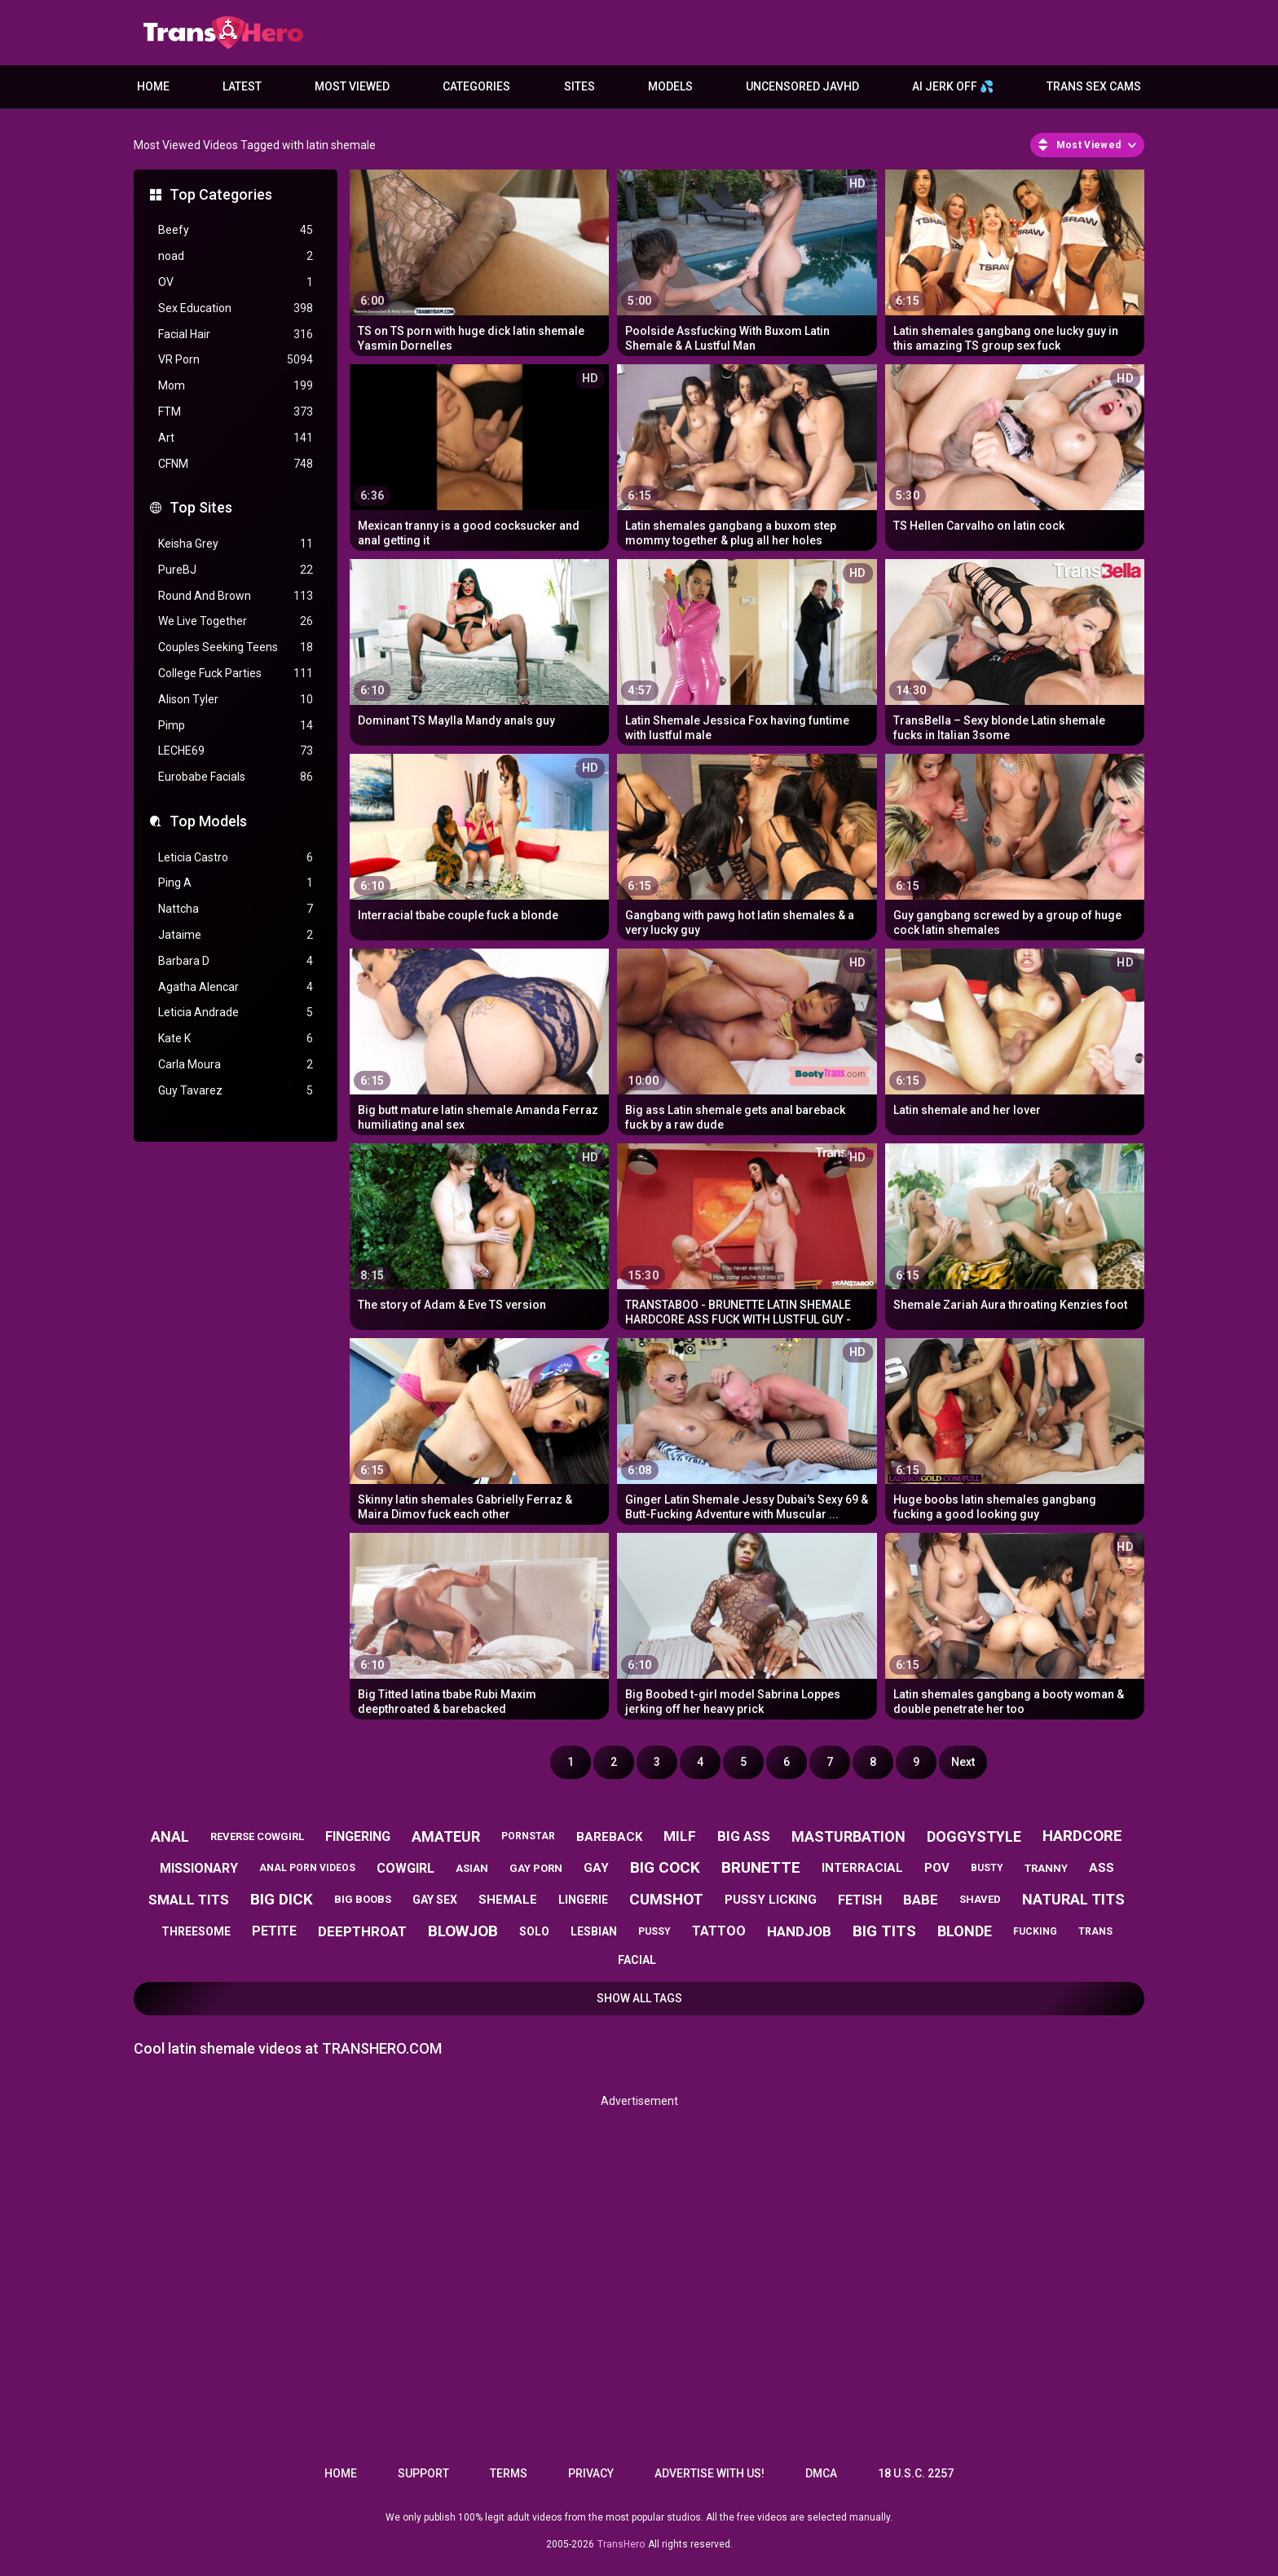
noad (235, 256)
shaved (980, 1899)
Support (423, 2473)
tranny (1046, 1868)
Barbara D (235, 961)
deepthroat (362, 1931)
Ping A (235, 883)
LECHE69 (235, 751)
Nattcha (235, 909)
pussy (654, 1931)
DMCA (821, 2473)
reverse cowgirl (257, 1836)
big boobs (362, 1899)
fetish (860, 1900)
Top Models (208, 821)
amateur (446, 1836)
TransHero (621, 2544)
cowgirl (405, 1868)
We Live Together (235, 621)
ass (1101, 1867)
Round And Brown (235, 596)
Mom (235, 386)
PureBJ (235, 570)
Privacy (591, 2473)
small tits (188, 1899)
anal (170, 1836)
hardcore (1082, 1835)
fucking (1035, 1931)
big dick (281, 1899)
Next (963, 1761)
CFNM (235, 464)
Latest (242, 86)
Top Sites (201, 507)
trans (1095, 1931)
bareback (609, 1837)
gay (596, 1867)
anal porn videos (307, 1868)
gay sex (434, 1899)
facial (637, 1959)
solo (534, 1931)
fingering (357, 1836)
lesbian (594, 1931)
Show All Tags (639, 1998)
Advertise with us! (709, 2473)
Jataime (235, 935)
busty (987, 1868)
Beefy (235, 230)
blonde (964, 1931)
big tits (884, 1931)
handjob (799, 1931)
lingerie (583, 1899)
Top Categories (221, 194)
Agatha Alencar (235, 987)
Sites (579, 86)
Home (153, 86)
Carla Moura (235, 1065)
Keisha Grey (235, 544)
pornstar (528, 1836)
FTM (235, 412)
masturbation (848, 1836)
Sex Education (235, 308)
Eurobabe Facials (235, 777)
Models (670, 86)
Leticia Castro (235, 858)
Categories (476, 86)
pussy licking (771, 1899)
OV (235, 282)
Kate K (235, 1039)
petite (274, 1931)
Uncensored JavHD (802, 86)
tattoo (719, 1931)
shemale (507, 1899)
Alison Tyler (235, 700)
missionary (199, 1868)
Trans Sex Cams (1094, 86)
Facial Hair (235, 334)
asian (472, 1868)
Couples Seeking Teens (235, 647)
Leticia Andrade (235, 1012)
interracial (862, 1867)
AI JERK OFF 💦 (953, 86)
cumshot (666, 1899)
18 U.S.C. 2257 (916, 2473)
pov (937, 1867)
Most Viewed (352, 86)
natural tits (1073, 1899)
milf (679, 1836)
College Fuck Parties (235, 673)
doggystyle (974, 1836)
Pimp (235, 726)
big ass (743, 1836)
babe (920, 1899)
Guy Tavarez (235, 1091)
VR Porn (235, 360)
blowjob (463, 1931)
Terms (508, 2473)
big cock (665, 1867)
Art (235, 438)
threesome (196, 1931)
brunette (760, 1867)
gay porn (535, 1868)
